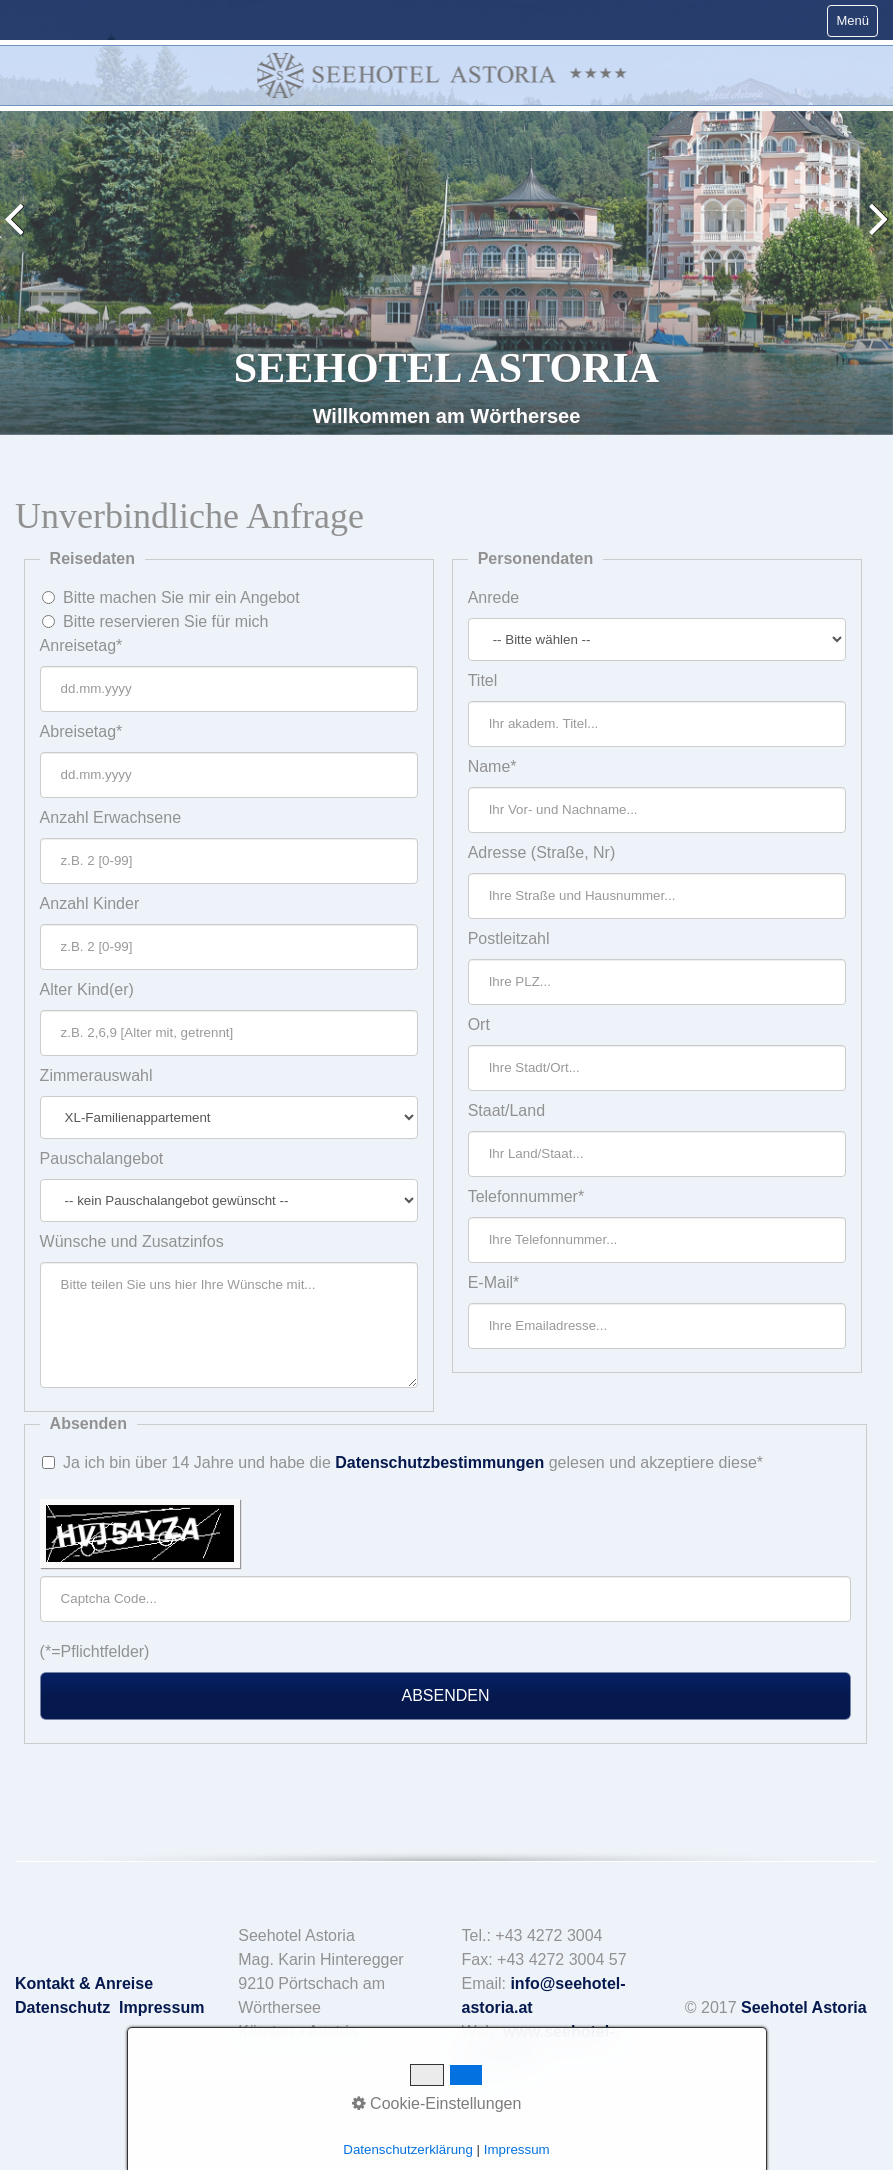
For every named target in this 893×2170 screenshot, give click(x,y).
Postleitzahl (509, 938)
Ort (479, 1024)
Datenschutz (62, 2007)
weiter (874, 233)
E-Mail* (494, 1282)
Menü (852, 20)
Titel (483, 680)
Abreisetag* (81, 731)
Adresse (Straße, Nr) (542, 852)
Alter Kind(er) (87, 989)
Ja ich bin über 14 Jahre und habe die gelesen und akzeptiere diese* (413, 1462)
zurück (19, 233)
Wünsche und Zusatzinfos (132, 1241)
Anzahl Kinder (90, 903)
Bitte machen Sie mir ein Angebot (181, 597)
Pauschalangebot (102, 1158)
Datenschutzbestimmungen (439, 1462)
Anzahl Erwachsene (110, 817)
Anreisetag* (81, 645)
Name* (492, 766)
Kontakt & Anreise (84, 1983)
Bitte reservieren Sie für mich (165, 621)
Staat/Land (506, 1110)
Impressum (161, 2007)
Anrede (494, 597)
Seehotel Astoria (804, 2007)
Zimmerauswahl (96, 1075)
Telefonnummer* (526, 1196)
